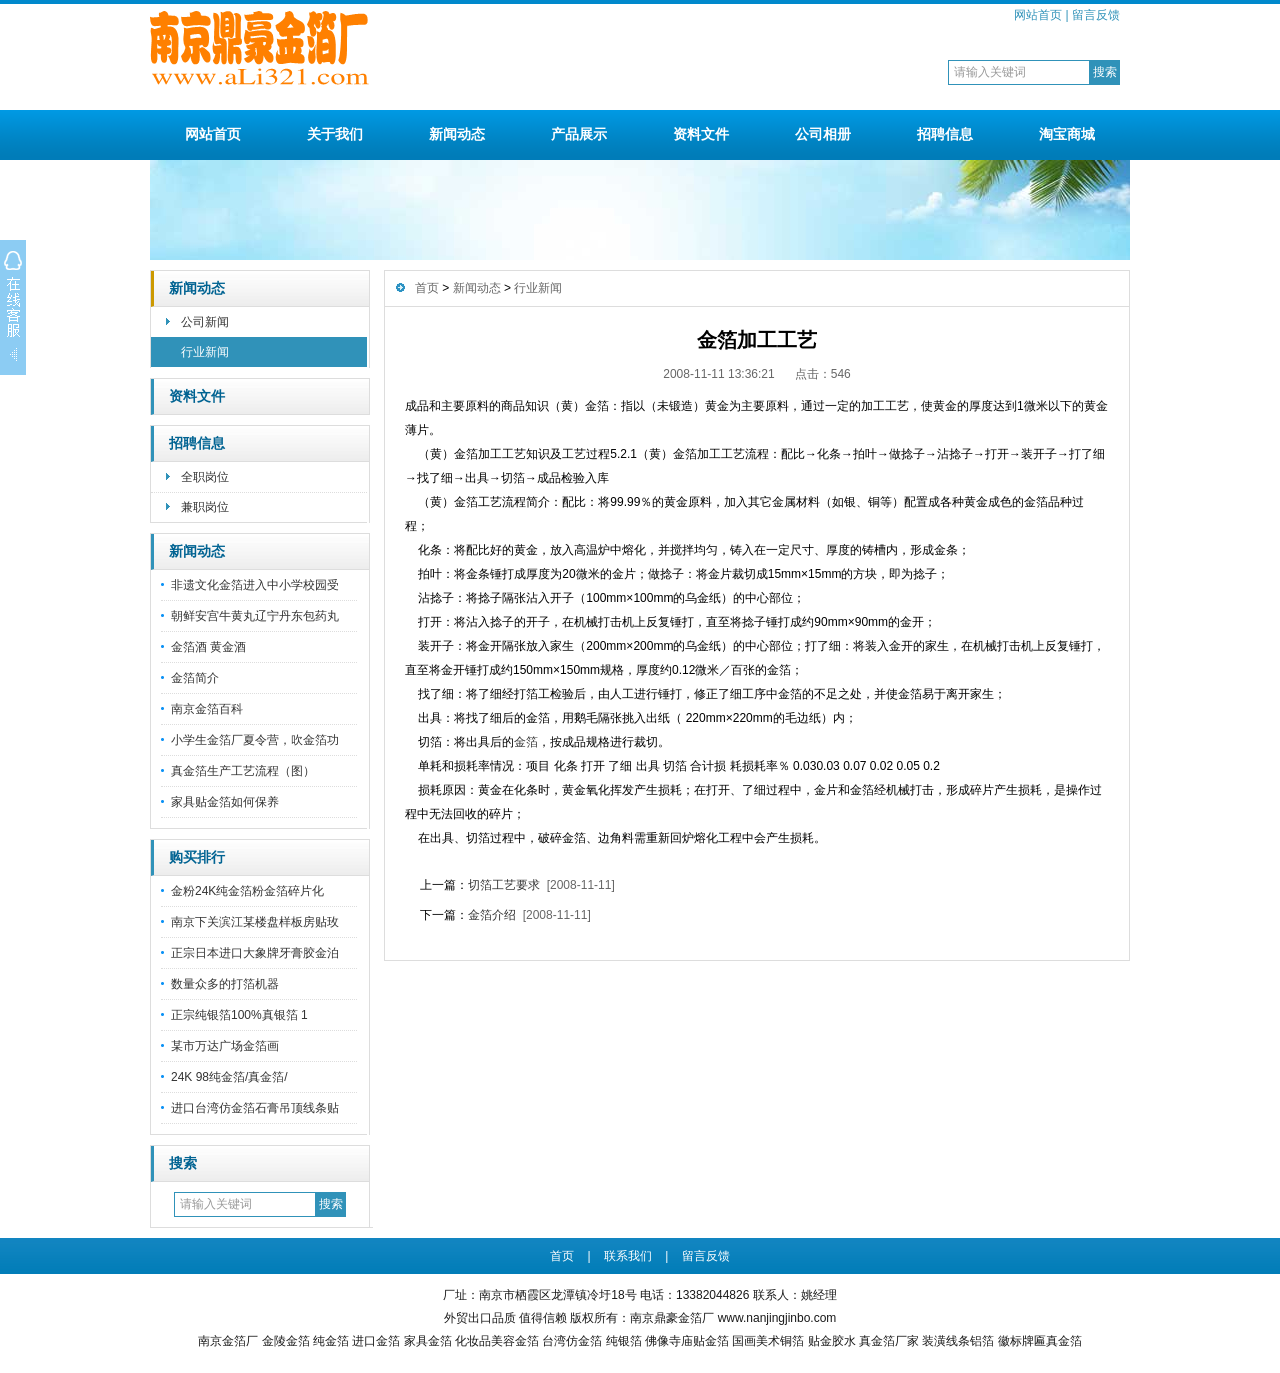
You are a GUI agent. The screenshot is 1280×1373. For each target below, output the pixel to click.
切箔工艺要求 (504, 885)
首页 (427, 288)
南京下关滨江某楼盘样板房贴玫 (255, 922)
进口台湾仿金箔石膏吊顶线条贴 (255, 1108)
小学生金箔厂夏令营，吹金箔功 (255, 740)
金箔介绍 (492, 915)
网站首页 (1038, 15)
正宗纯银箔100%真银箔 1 (239, 1015)
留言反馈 (1096, 15)
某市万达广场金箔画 (225, 1046)
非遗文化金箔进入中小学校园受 (255, 585)
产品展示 (579, 134)
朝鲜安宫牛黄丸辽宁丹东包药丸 (255, 616)
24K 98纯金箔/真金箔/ (229, 1077)
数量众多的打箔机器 (225, 984)
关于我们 (335, 134)
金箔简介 (195, 678)
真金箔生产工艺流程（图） (243, 771)
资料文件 (701, 134)
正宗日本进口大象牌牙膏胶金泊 (255, 953)
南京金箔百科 (207, 709)
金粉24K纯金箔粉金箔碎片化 (247, 891)
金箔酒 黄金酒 (208, 647)
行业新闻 (205, 352)
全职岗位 (205, 477)
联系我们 (628, 1256)
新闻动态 (457, 134)
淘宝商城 (1067, 134)
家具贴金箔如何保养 (225, 802)
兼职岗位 (205, 507)
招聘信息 (945, 134)
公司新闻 (205, 322)
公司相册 (823, 134)
